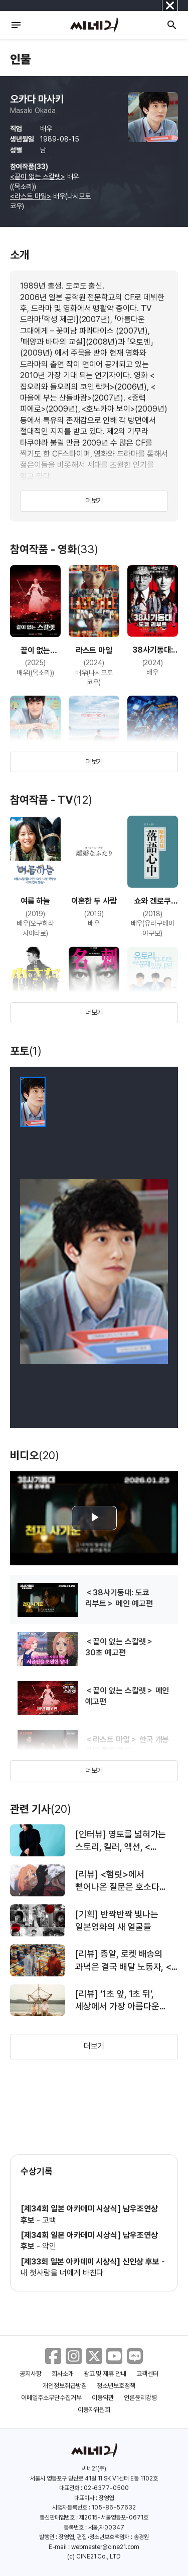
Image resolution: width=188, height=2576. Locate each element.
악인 (49, 2246)
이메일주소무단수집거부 (51, 2397)
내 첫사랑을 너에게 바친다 (62, 2272)
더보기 (94, 501)
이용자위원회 (94, 2409)
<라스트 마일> (30, 196)
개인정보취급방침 (65, 2385)
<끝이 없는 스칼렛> (37, 177)
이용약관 (103, 2397)
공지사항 (31, 2373)
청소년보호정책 (116, 2385)
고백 (49, 2220)
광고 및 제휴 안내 (105, 2373)
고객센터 (147, 2373)
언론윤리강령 (140, 2397)
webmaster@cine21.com (105, 2546)
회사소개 (63, 2373)
